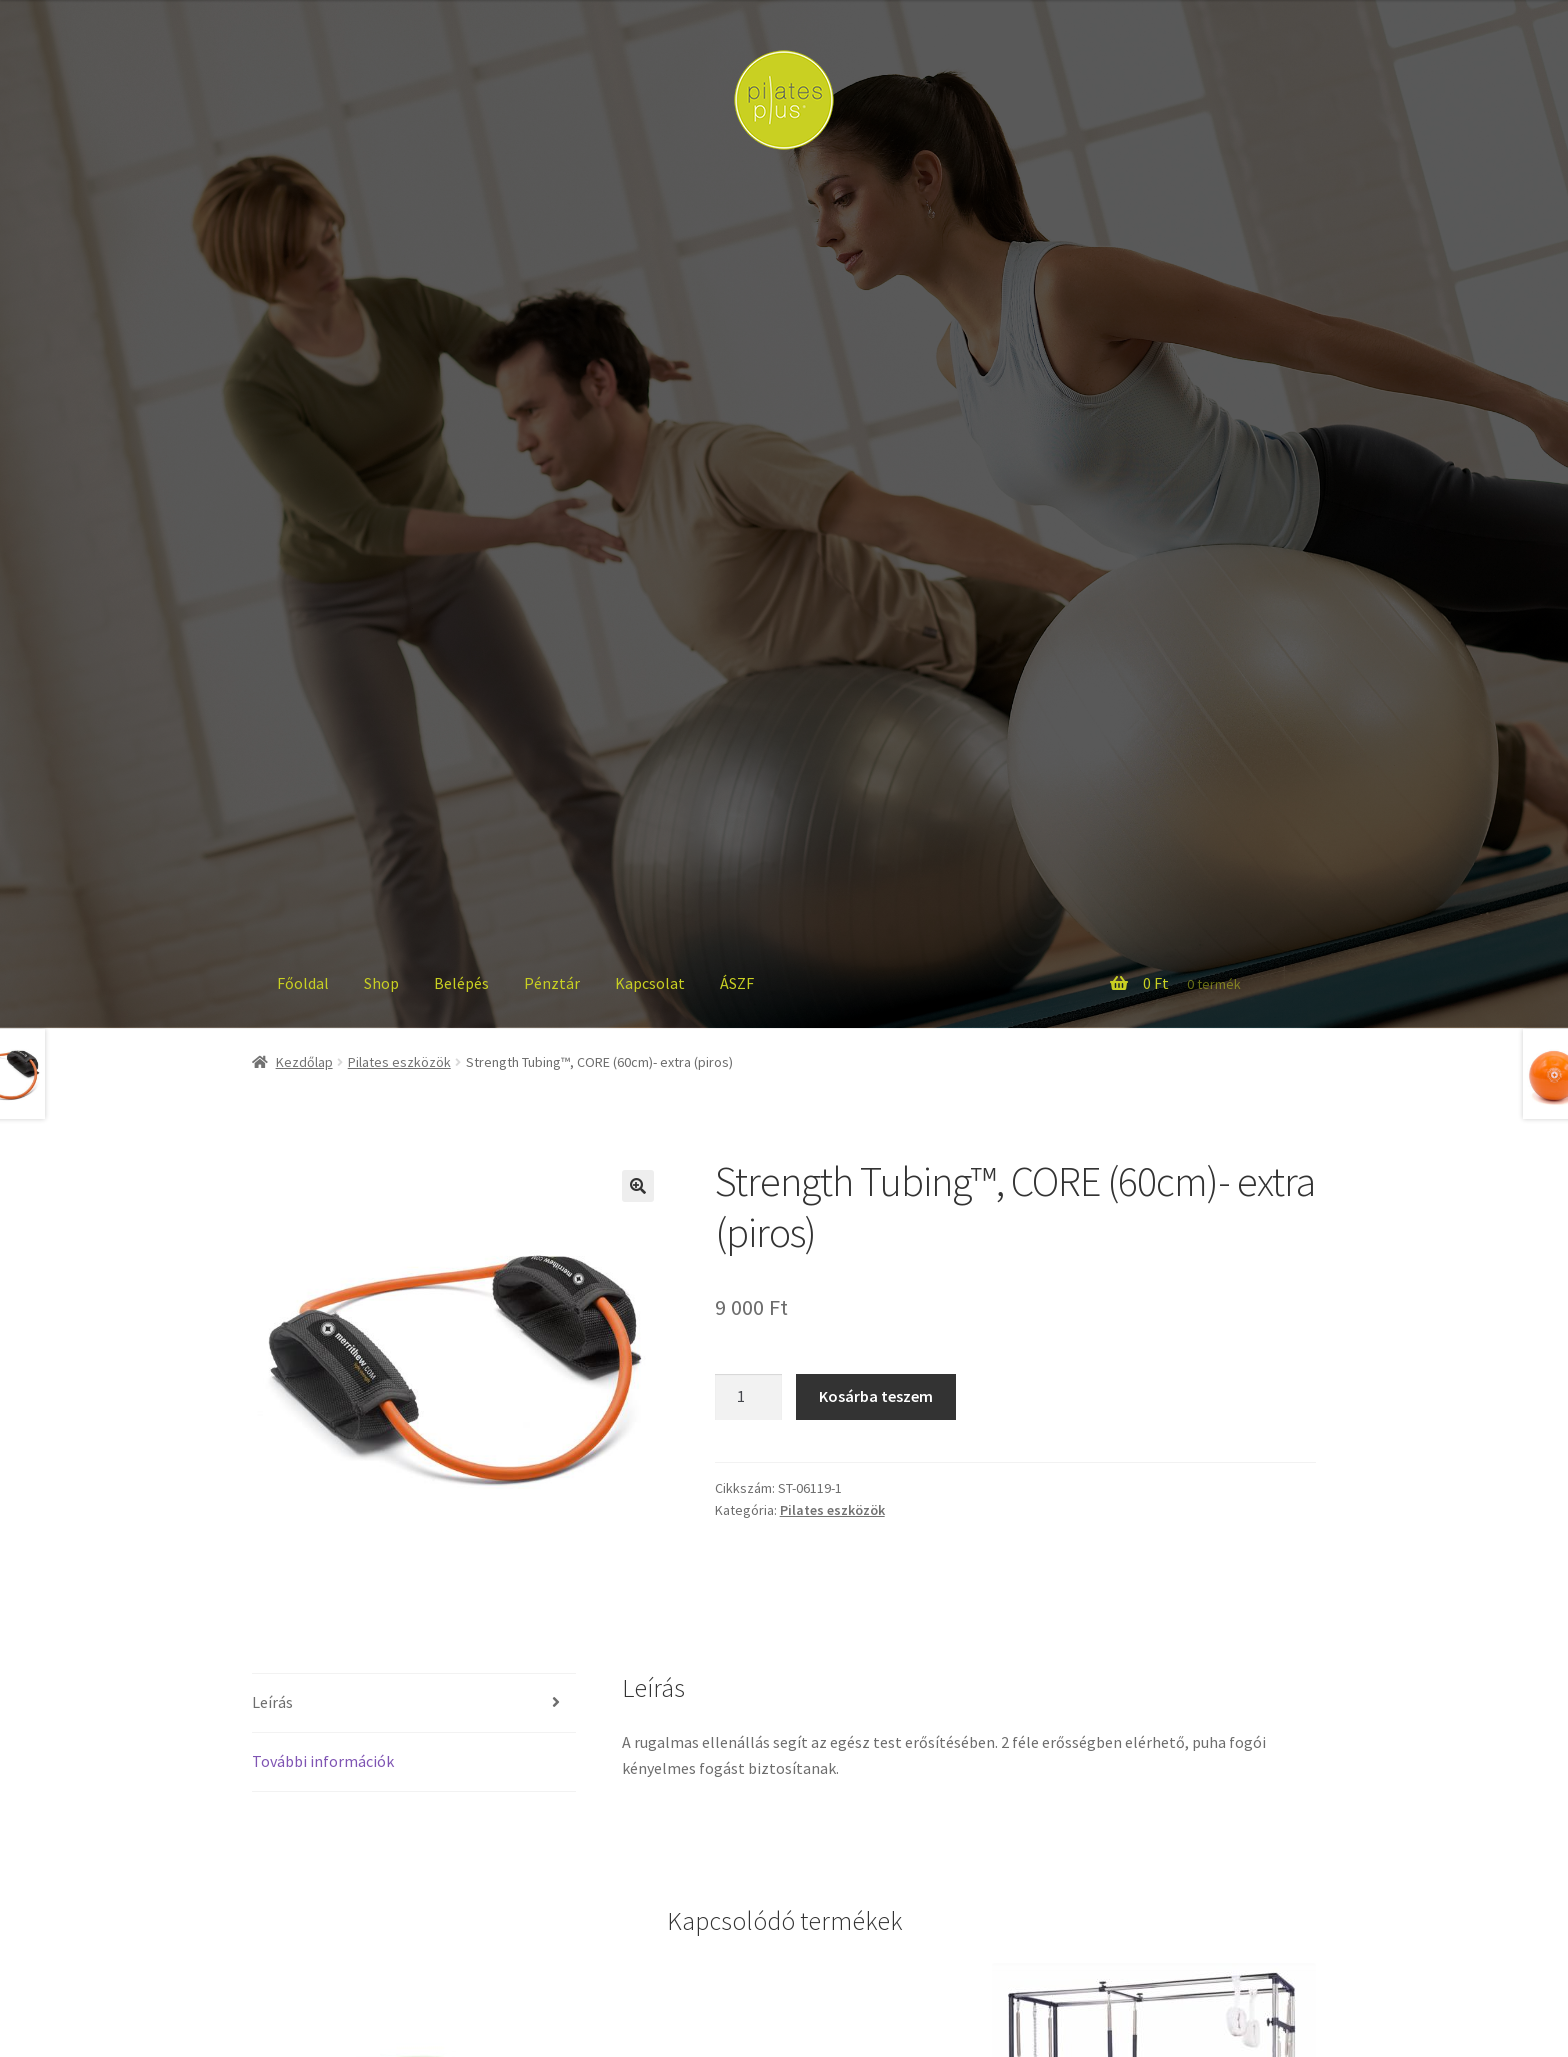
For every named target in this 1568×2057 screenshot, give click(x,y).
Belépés (461, 983)
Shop (381, 983)
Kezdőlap (304, 1062)
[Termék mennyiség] (749, 1397)
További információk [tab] (323, 1761)
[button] (638, 1186)
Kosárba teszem (876, 1396)
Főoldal (303, 983)
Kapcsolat (650, 983)
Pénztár (552, 983)
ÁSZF (737, 983)
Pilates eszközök (399, 1062)
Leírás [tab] (272, 1702)
